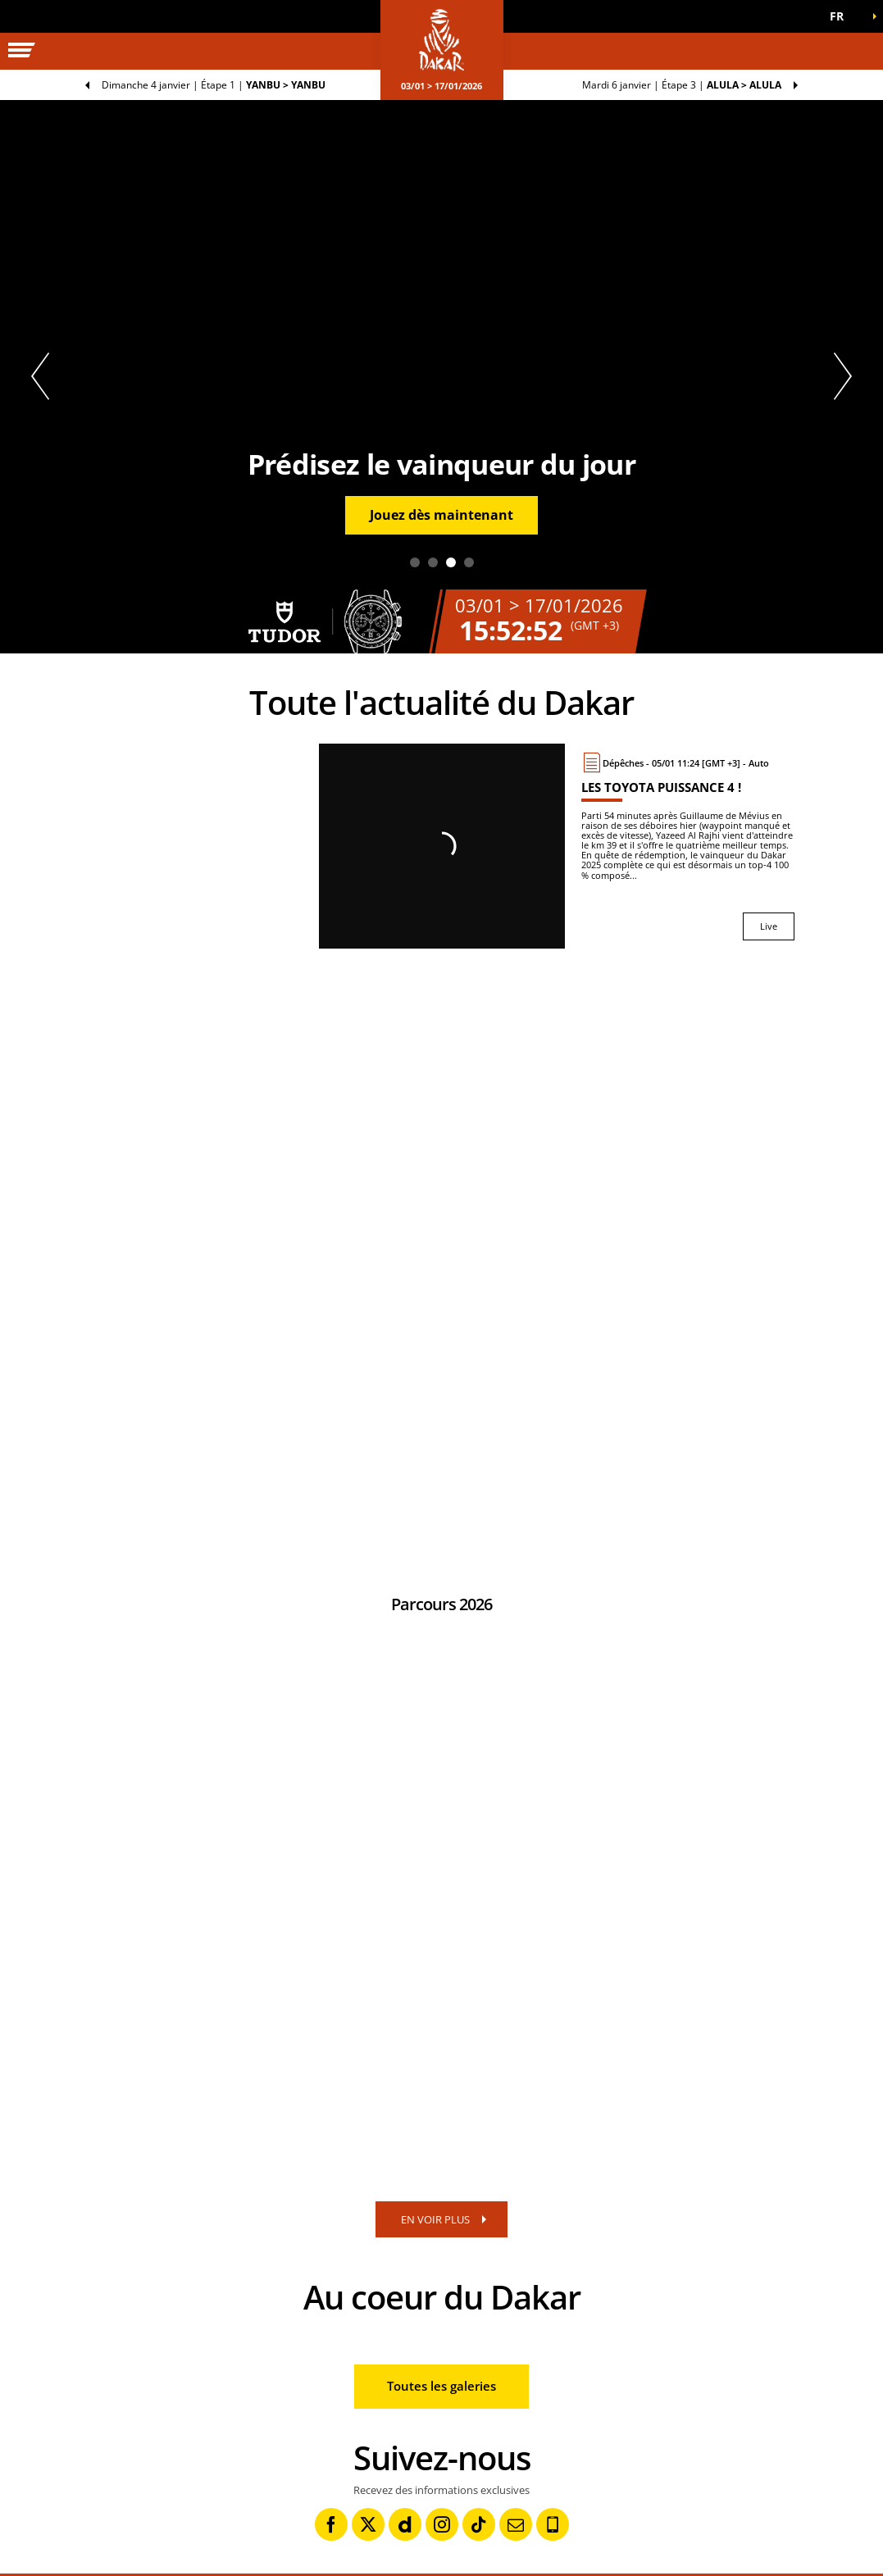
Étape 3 (681, 85)
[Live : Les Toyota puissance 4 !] (688, 846)
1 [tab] (415, 562)
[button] (842, 16)
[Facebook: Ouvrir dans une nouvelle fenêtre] (331, 2524)
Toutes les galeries (441, 2386)
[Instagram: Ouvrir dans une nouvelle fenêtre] (442, 2524)
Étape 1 (213, 85)
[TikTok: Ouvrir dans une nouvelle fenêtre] (478, 2524)
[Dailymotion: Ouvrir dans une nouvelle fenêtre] (405, 2524)
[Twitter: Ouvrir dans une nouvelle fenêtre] (368, 2524)
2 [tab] (433, 562)
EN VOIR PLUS (435, 2219)
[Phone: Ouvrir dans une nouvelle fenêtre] (552, 2524)
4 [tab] (469, 562)
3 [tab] (451, 562)
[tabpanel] (441, 376)
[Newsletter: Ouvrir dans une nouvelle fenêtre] (515, 2524)
